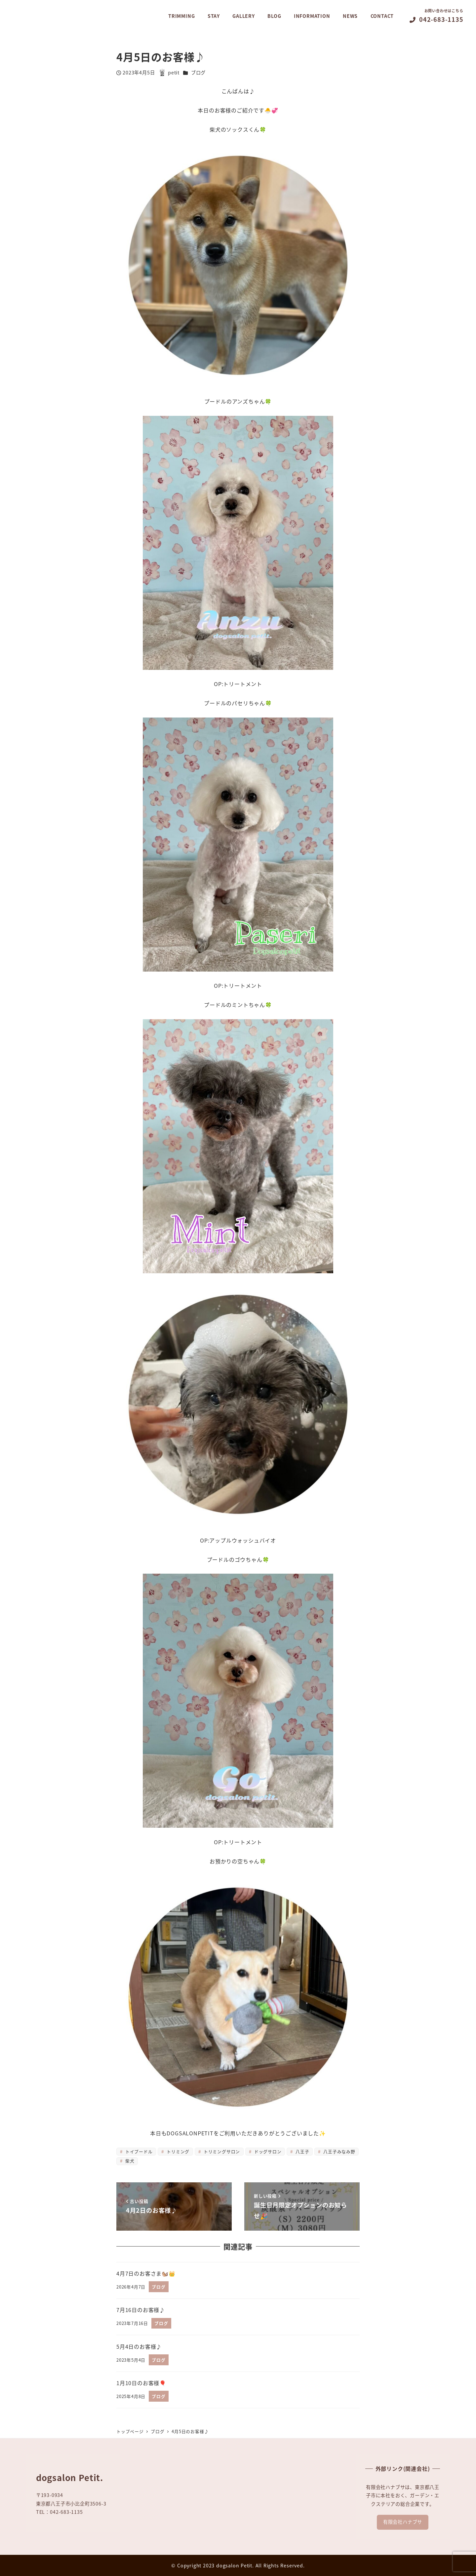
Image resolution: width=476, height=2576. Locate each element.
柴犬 (129, 2161)
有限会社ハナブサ (402, 2521)
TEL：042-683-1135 (59, 2512)
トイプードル (138, 2151)
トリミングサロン (221, 2151)
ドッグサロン (267, 2151)
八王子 (301, 2151)
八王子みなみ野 (338, 2151)
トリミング (177, 2151)
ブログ (198, 72)
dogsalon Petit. (235, 2565)
